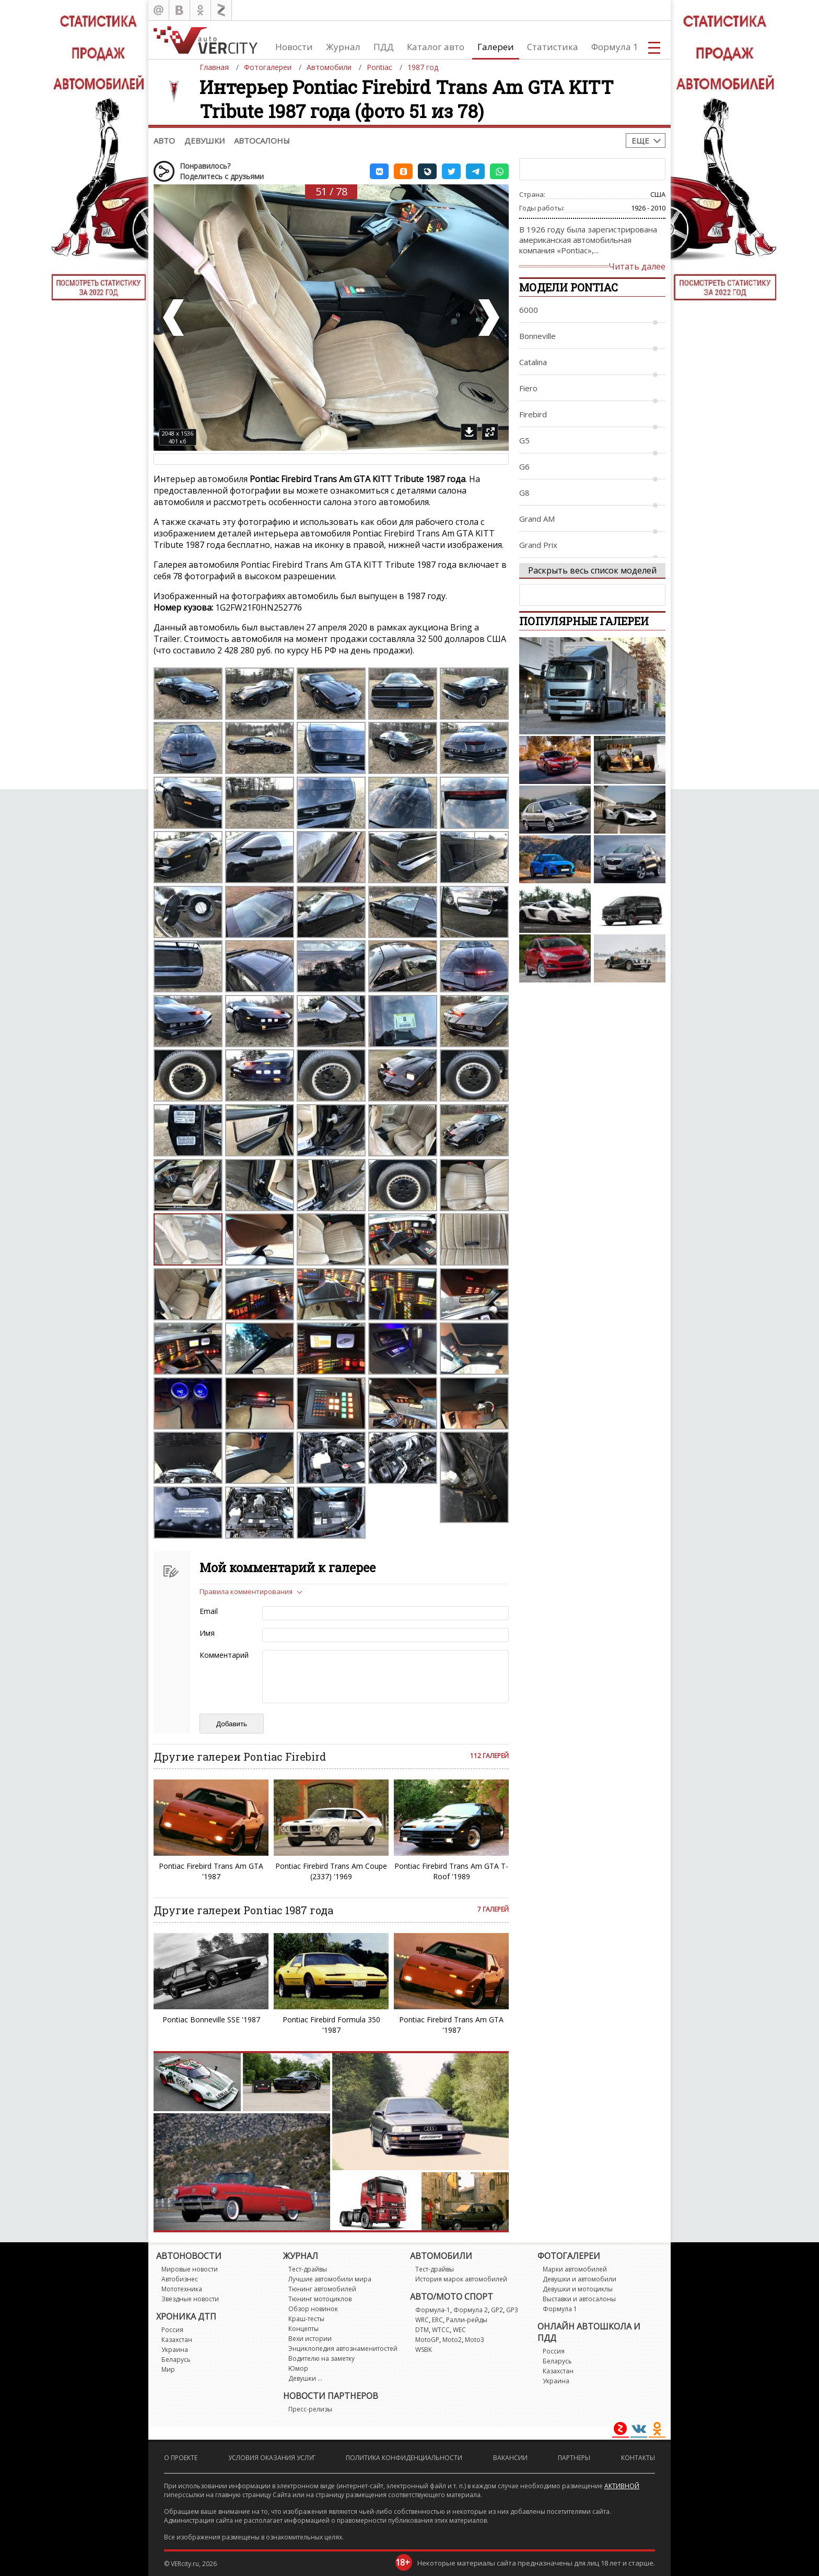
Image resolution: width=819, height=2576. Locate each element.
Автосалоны (262, 140)
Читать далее (637, 266)
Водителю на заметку (321, 2358)
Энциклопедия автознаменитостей (342, 2348)
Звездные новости (190, 2298)
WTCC (441, 2329)
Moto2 (452, 2339)
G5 (524, 440)
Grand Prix (538, 545)
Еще (640, 140)
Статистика (552, 47)
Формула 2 (470, 2309)
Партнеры (574, 2457)
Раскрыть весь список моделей (592, 570)
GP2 (497, 2309)
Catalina (533, 362)
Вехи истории (310, 2338)
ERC (437, 2319)
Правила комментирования (246, 1591)
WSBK (423, 2349)
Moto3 (474, 2339)
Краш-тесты (306, 2318)
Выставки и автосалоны (579, 2298)
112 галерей (489, 1755)
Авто (164, 140)
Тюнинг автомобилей (322, 2289)
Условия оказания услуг (271, 2457)
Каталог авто (435, 47)
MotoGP (427, 2339)
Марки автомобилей (575, 2269)
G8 (524, 492)
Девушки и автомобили (579, 2279)
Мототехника (181, 2289)
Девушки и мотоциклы (578, 2289)
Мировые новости (189, 2269)
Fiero (528, 388)
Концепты (303, 2328)
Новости (294, 47)
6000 (528, 310)
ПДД (383, 47)
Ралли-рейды (466, 2319)
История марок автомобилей (461, 2279)
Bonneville (537, 336)
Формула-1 (432, 2309)
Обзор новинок (313, 2308)
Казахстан (176, 2339)
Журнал (343, 47)
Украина (174, 2349)
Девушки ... (305, 2378)
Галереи (495, 47)
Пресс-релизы (310, 2409)
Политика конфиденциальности (404, 2457)
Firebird (533, 414)
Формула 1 (614, 47)
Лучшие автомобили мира (329, 2279)
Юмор (298, 2368)
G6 (524, 466)
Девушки (204, 140)
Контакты (638, 2457)
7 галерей (493, 1909)
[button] (379, 171)
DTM (422, 2329)
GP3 (512, 2309)
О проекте (180, 2457)
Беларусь (176, 2359)
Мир (168, 2369)
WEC (459, 2329)
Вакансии (510, 2457)
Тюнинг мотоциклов (320, 2298)
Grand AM (537, 518)
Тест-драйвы (307, 2269)
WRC (422, 2319)
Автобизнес (179, 2279)
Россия (172, 2329)
